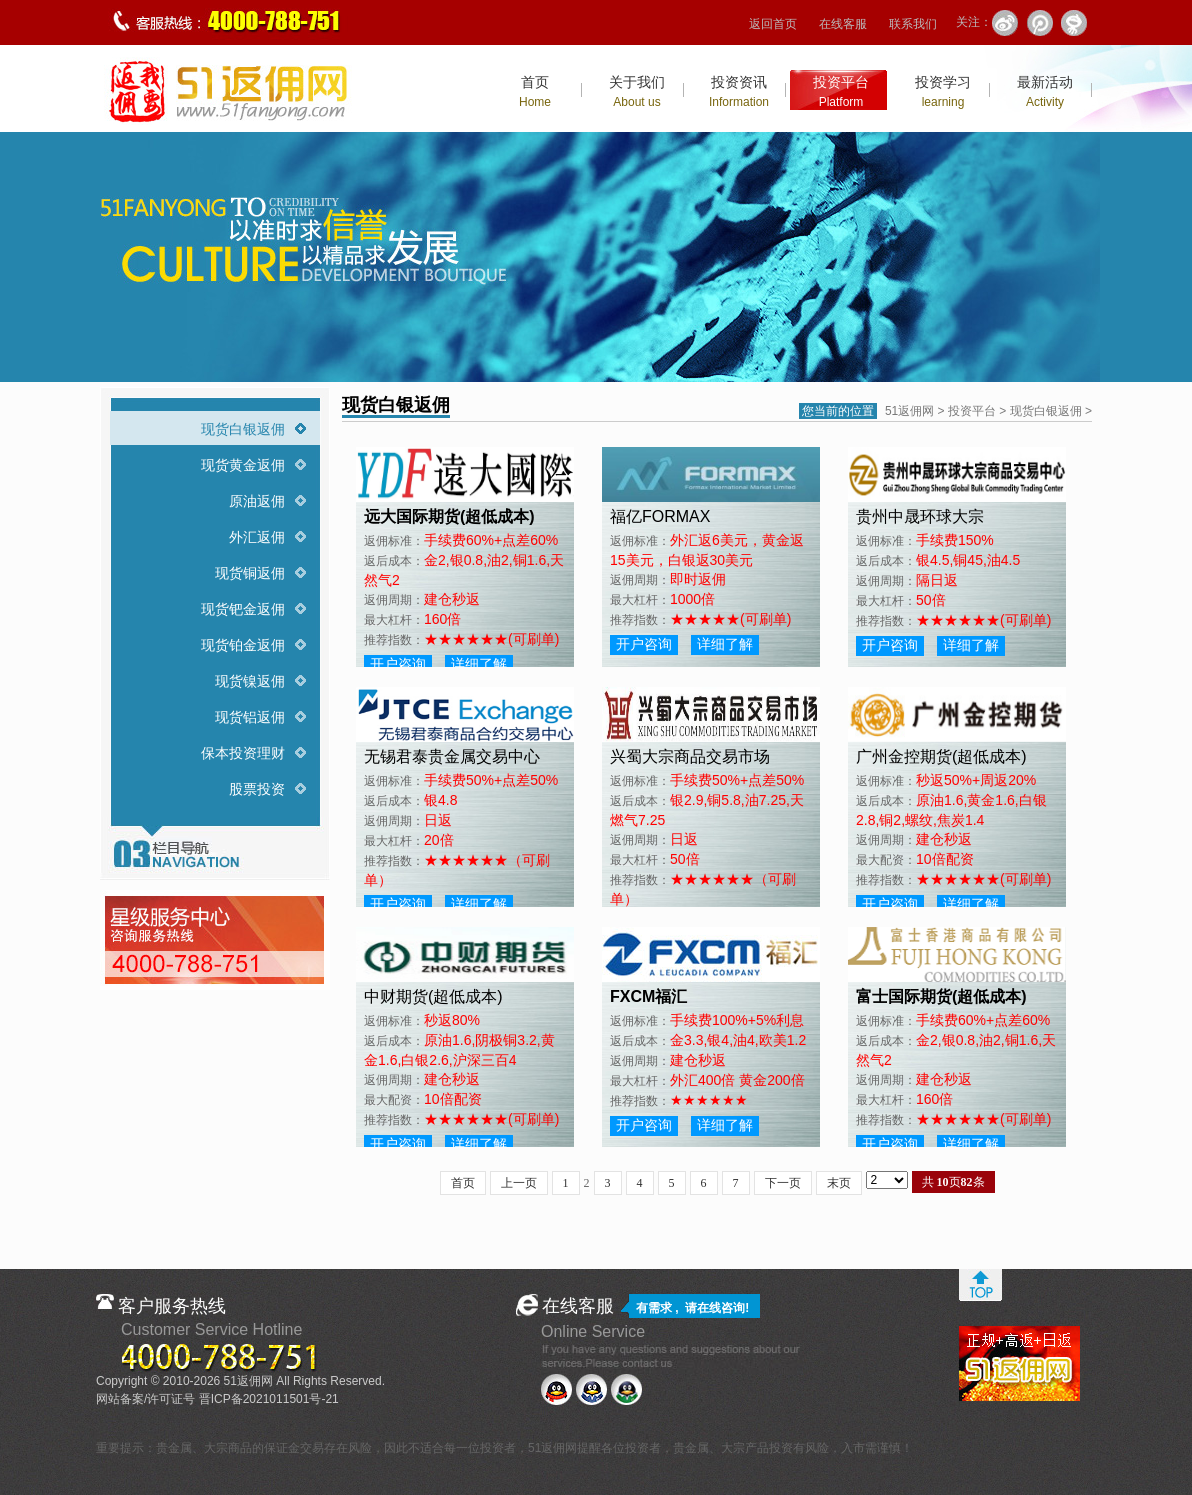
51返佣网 (909, 411)
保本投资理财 (243, 753)
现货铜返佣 (250, 573)
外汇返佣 (257, 537)
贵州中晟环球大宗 (920, 516)
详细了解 (479, 664)
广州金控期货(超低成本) (941, 756)
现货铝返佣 (250, 717)
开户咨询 (398, 664)
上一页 (519, 1183)
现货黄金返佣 (243, 465)
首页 (535, 91)
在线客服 (843, 24)
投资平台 (841, 91)
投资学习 (943, 91)
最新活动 (1045, 91)
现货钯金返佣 (243, 609)
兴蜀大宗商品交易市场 (690, 756)
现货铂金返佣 (243, 645)
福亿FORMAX (660, 516)
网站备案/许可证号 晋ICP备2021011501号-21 (217, 1399)
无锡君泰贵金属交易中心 (452, 756)
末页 (839, 1183)
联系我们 (913, 24)
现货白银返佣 (243, 429)
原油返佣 (257, 501)
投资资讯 (739, 91)
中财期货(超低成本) (433, 996)
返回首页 (773, 24)
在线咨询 (721, 1308)
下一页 (783, 1183)
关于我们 (637, 91)
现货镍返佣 (250, 681)
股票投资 (257, 789)
